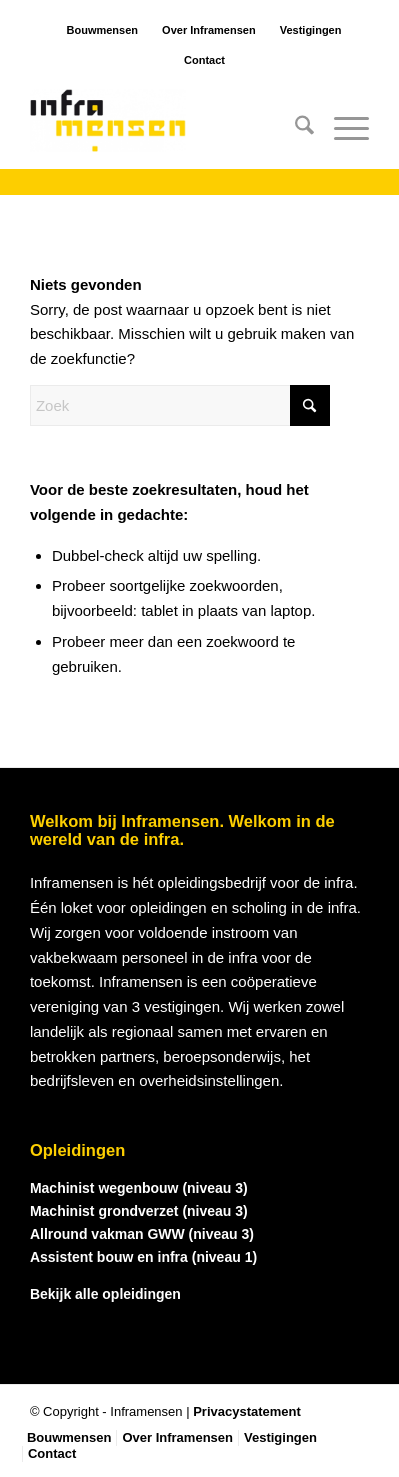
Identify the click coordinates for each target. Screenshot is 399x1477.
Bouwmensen (103, 30)
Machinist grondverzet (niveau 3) (139, 1211)
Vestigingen (311, 30)
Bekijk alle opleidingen (105, 1294)
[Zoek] (294, 129)
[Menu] (341, 129)
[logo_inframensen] (165, 129)
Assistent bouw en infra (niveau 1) (143, 1257)
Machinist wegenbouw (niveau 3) (139, 1188)
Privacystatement (247, 1411)
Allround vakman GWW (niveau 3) (142, 1234)
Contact (204, 60)
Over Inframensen (209, 30)
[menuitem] (294, 129)
